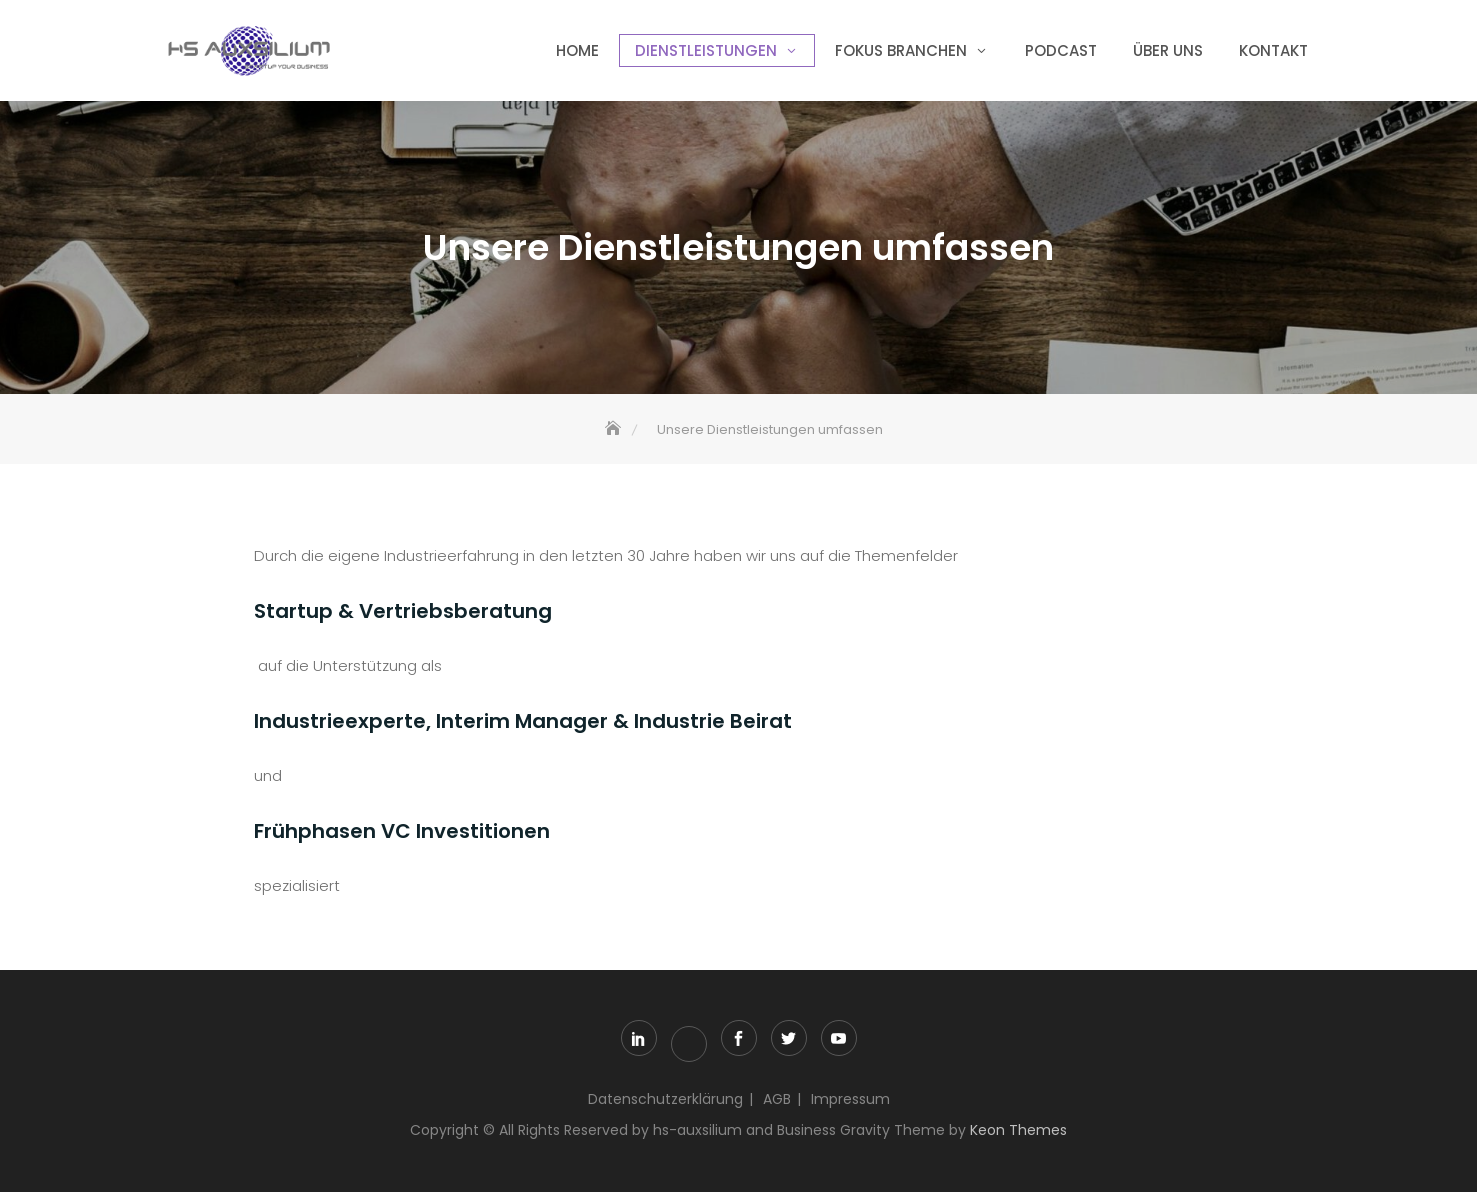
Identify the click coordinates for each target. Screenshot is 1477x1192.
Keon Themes (1018, 1130)
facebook (739, 1038)
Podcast (1061, 50)
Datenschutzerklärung (665, 1099)
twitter (789, 1038)
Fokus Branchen (901, 50)
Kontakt (1273, 50)
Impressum (850, 1099)
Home (577, 50)
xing (689, 1044)
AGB (777, 1099)
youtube (839, 1038)
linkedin (639, 1038)
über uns (1168, 50)
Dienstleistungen (706, 50)
